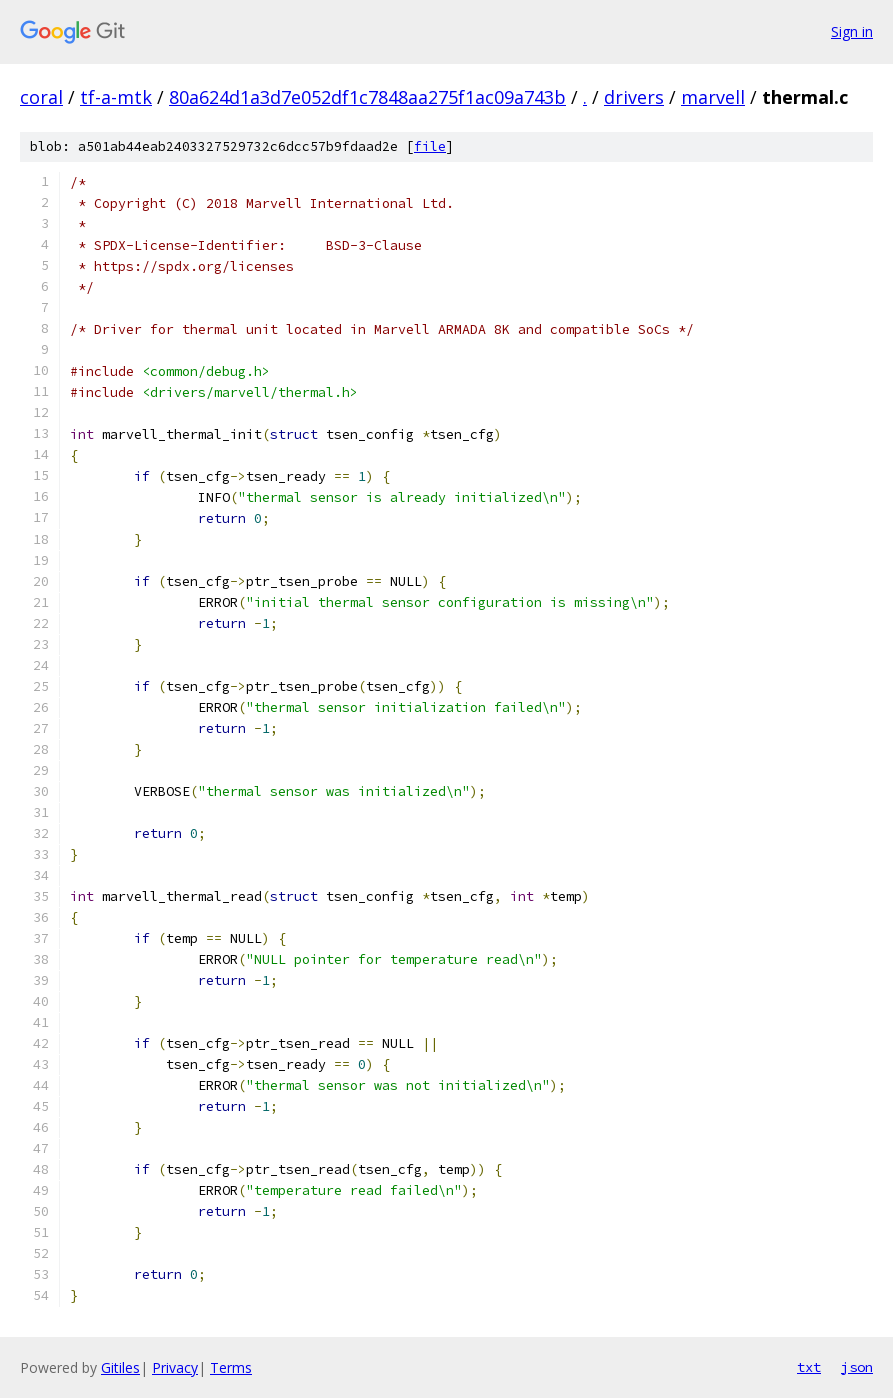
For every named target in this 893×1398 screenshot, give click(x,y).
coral (41, 97)
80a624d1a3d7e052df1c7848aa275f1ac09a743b (367, 97)
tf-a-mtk (116, 97)
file (430, 146)
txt (809, 1367)
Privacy (175, 1367)
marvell (713, 97)
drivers (634, 97)
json (857, 1367)
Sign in (852, 31)
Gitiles (120, 1367)
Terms (231, 1367)
